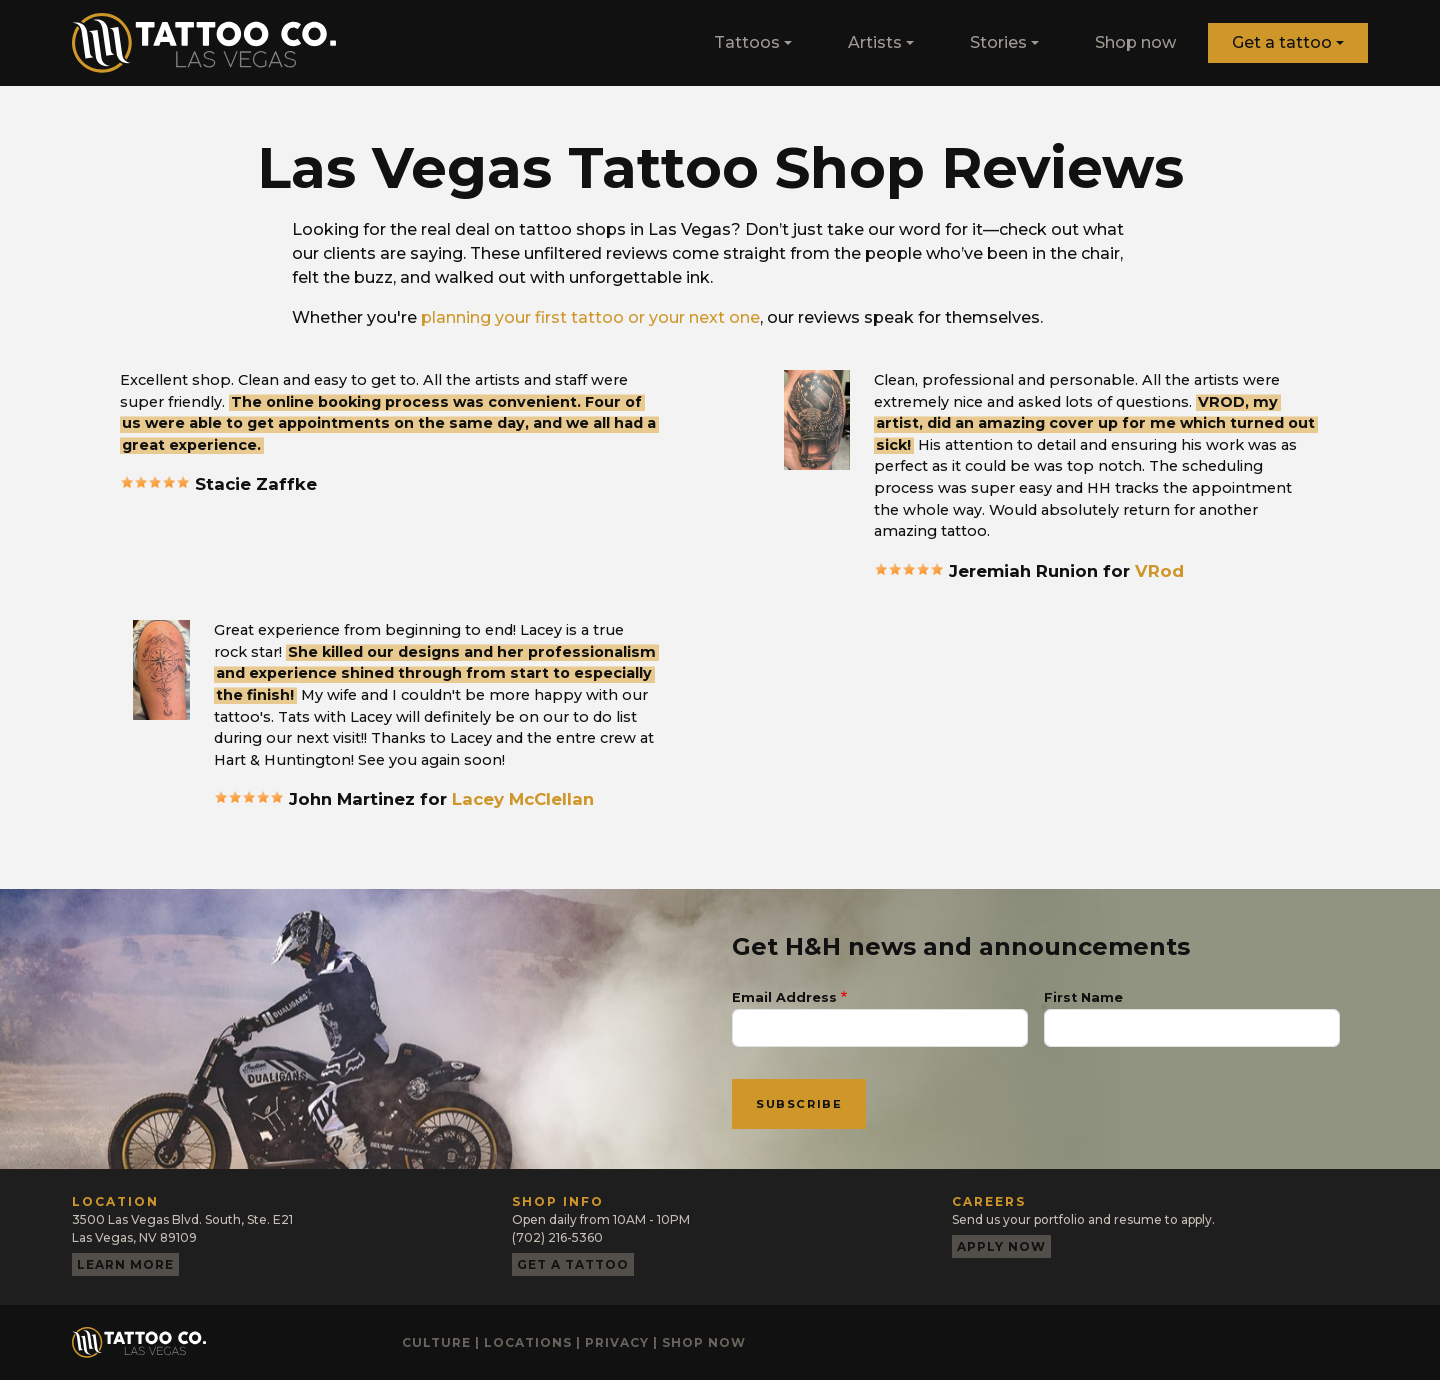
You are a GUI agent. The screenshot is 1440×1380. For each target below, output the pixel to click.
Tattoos (747, 42)
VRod (1159, 571)
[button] (817, 418)
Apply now (1001, 1246)
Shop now (1135, 42)
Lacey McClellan (523, 799)
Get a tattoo (1282, 42)
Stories (998, 42)
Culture (436, 1342)
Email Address (784, 997)
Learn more (125, 1264)
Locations (528, 1342)
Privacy (617, 1342)
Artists (875, 42)
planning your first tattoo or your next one (590, 317)
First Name (1083, 997)
